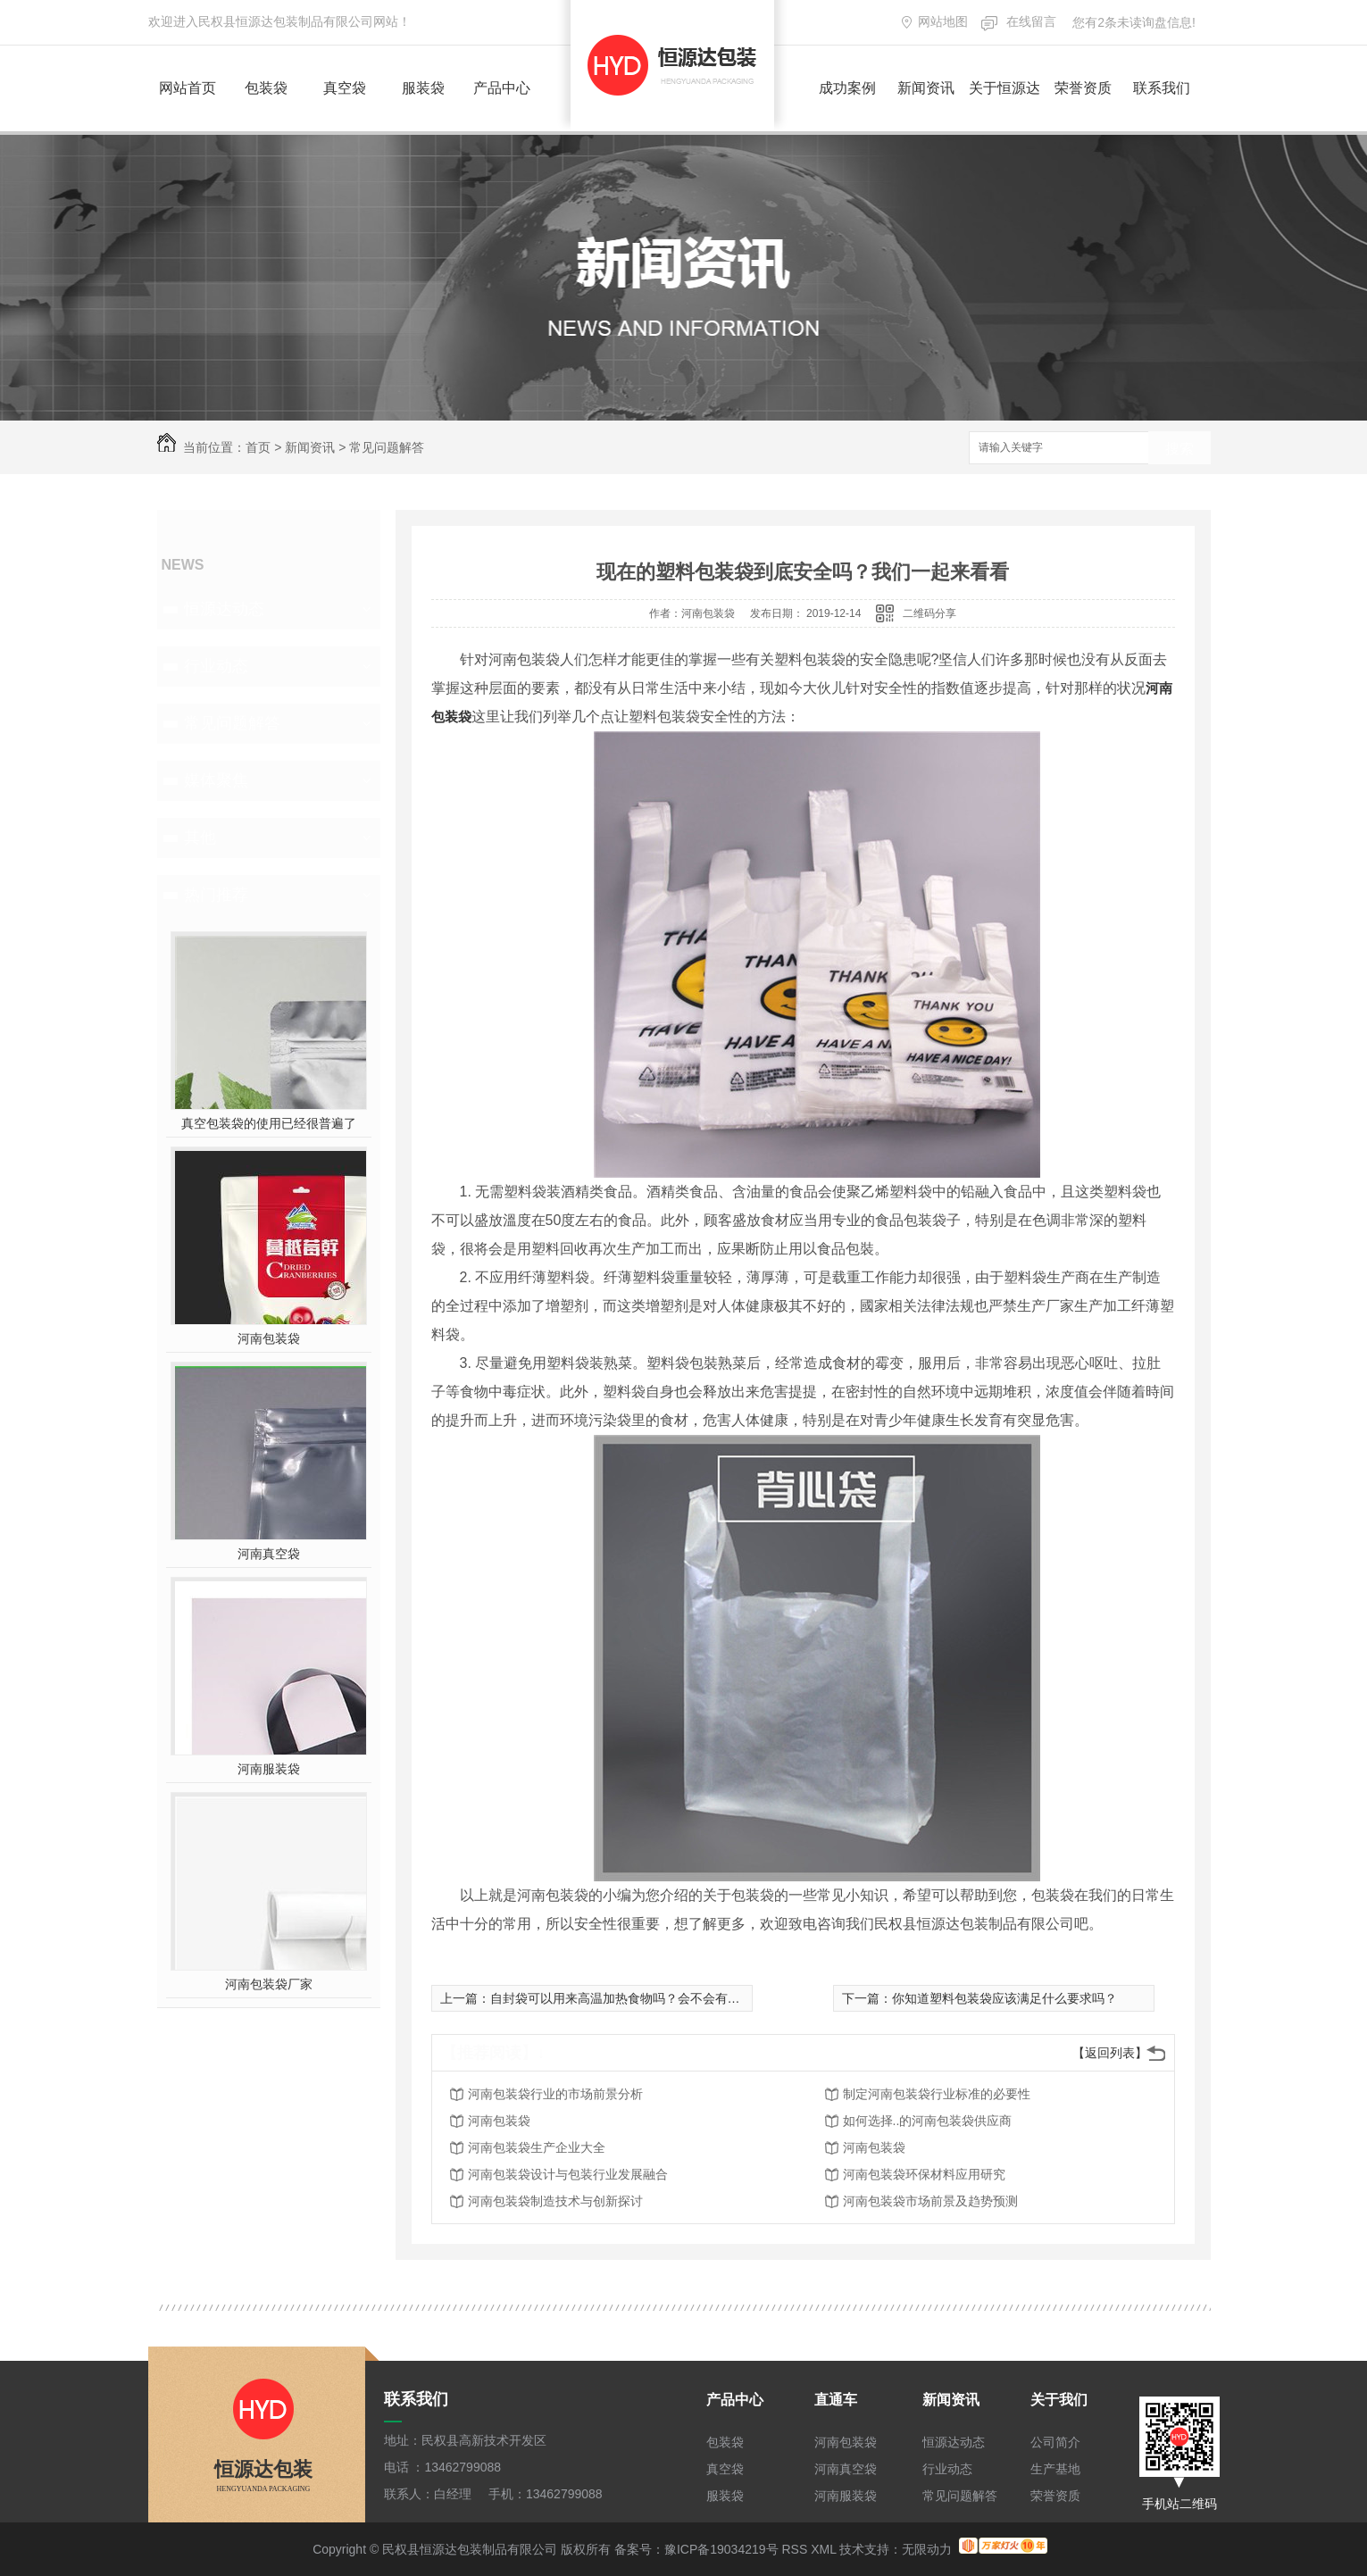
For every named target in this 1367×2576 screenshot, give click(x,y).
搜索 (1179, 448)
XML (823, 2549)
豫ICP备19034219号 (721, 2549)
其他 (200, 837)
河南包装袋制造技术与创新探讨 (555, 2201)
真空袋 (344, 88)
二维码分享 (929, 613)
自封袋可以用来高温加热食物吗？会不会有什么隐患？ (640, 1998)
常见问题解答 (386, 447)
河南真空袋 (269, 1553)
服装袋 (423, 88)
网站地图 (943, 21)
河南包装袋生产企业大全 (536, 2147)
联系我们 (1161, 88)
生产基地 (1055, 2469)
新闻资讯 (925, 88)
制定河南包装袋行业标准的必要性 (936, 2094)
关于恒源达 (1004, 88)
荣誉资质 (1083, 88)
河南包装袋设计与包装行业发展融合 (568, 2174)
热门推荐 (216, 895)
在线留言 (1031, 21)
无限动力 (927, 2549)
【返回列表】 (1109, 2053)
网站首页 (187, 88)
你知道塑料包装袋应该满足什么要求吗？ (1004, 1998)
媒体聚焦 (216, 780)
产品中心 (501, 88)
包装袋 (266, 88)
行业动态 (216, 666)
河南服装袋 (269, 1769)
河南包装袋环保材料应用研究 (924, 2174)
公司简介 (1055, 2442)
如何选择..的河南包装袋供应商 (928, 2120)
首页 (258, 447)
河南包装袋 (269, 1338)
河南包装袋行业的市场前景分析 (555, 2094)
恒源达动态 (224, 609)
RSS (794, 2549)
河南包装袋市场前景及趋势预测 (930, 2201)
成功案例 (847, 88)
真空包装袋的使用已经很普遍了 (268, 1123)
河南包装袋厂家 (269, 1984)
